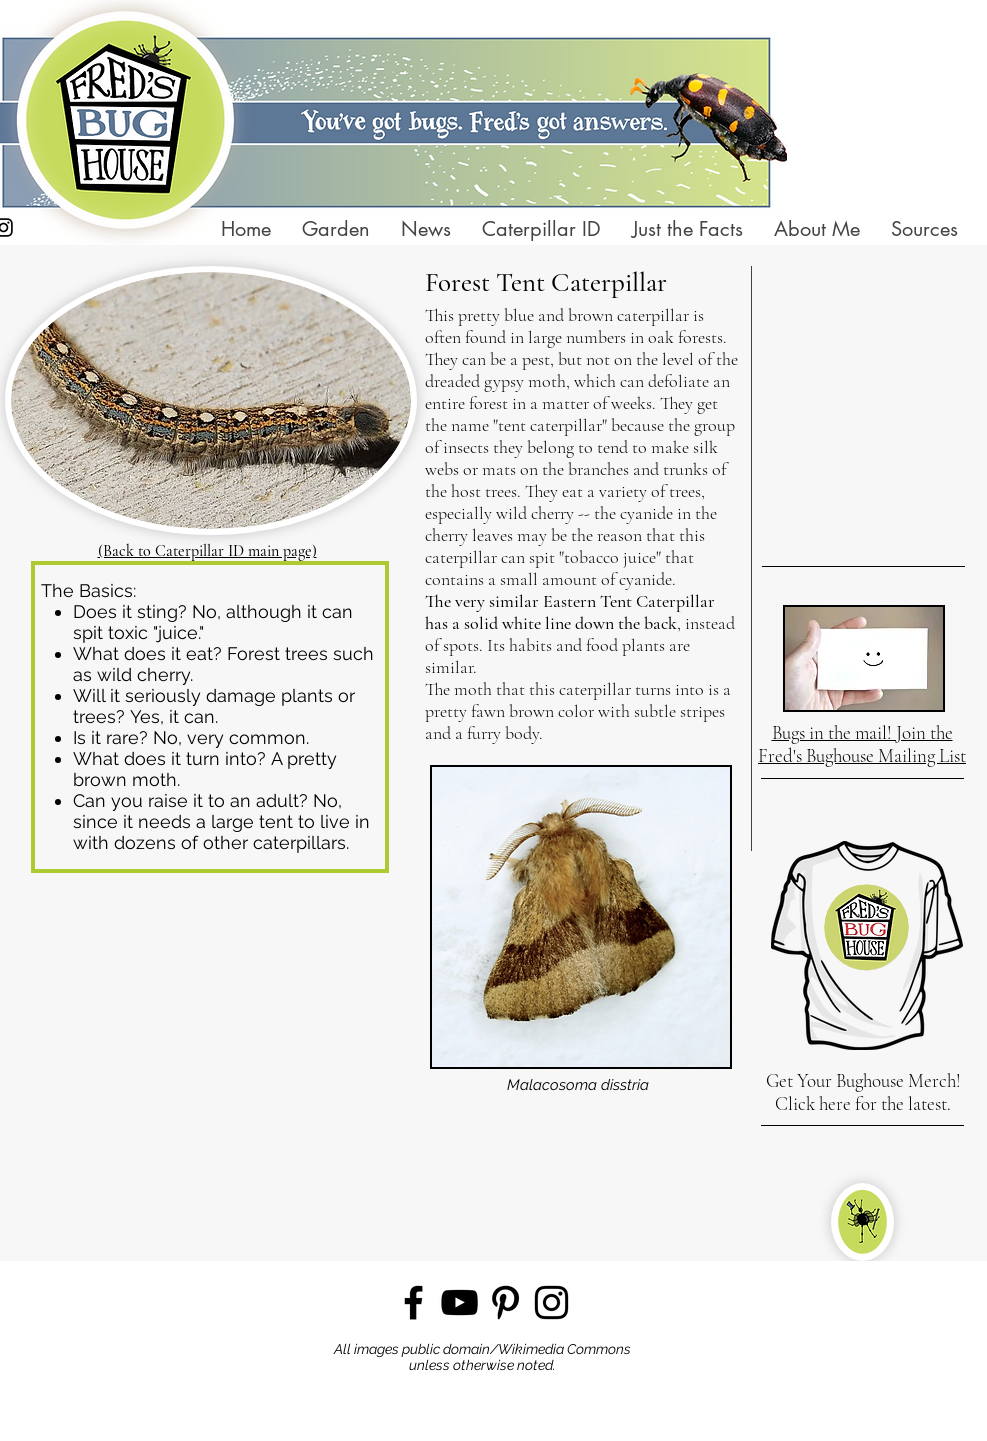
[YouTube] (459, 1302)
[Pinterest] (505, 1302)
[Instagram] (551, 1302)
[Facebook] (413, 1302)
